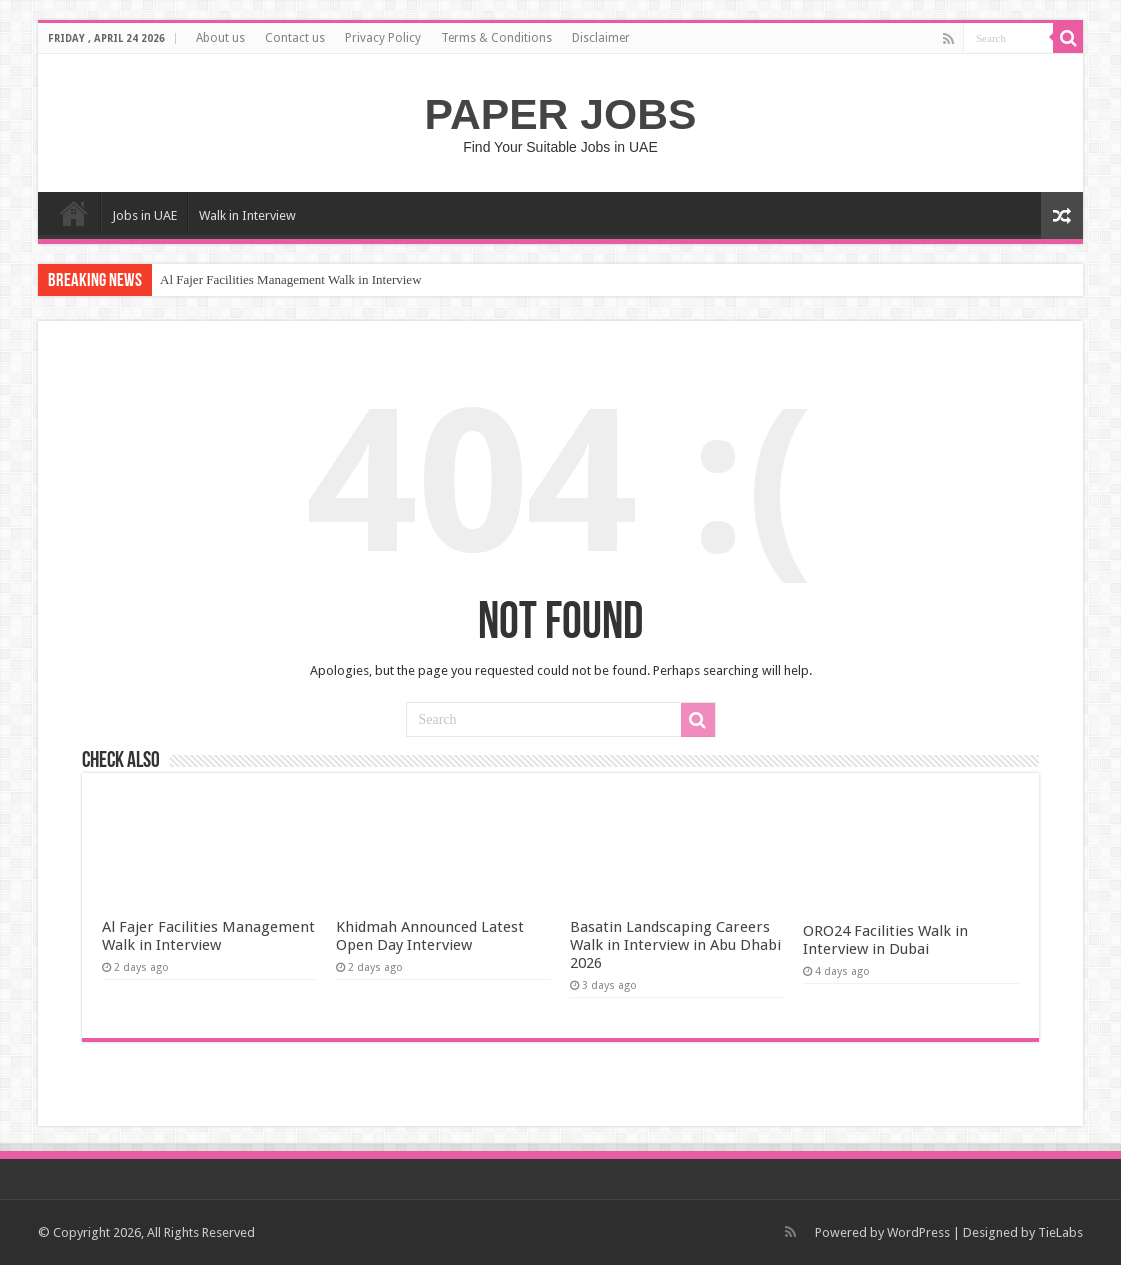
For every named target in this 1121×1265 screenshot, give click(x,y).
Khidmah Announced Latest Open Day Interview (430, 936)
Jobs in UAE (144, 215)
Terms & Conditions (496, 38)
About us (220, 38)
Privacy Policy (383, 38)
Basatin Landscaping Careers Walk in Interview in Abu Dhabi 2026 (675, 945)
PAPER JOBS (561, 114)
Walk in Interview (247, 215)
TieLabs (1060, 1232)
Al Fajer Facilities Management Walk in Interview (291, 279)
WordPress (918, 1232)
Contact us (295, 38)
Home (74, 213)
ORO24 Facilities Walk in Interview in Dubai (885, 940)
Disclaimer (601, 38)
